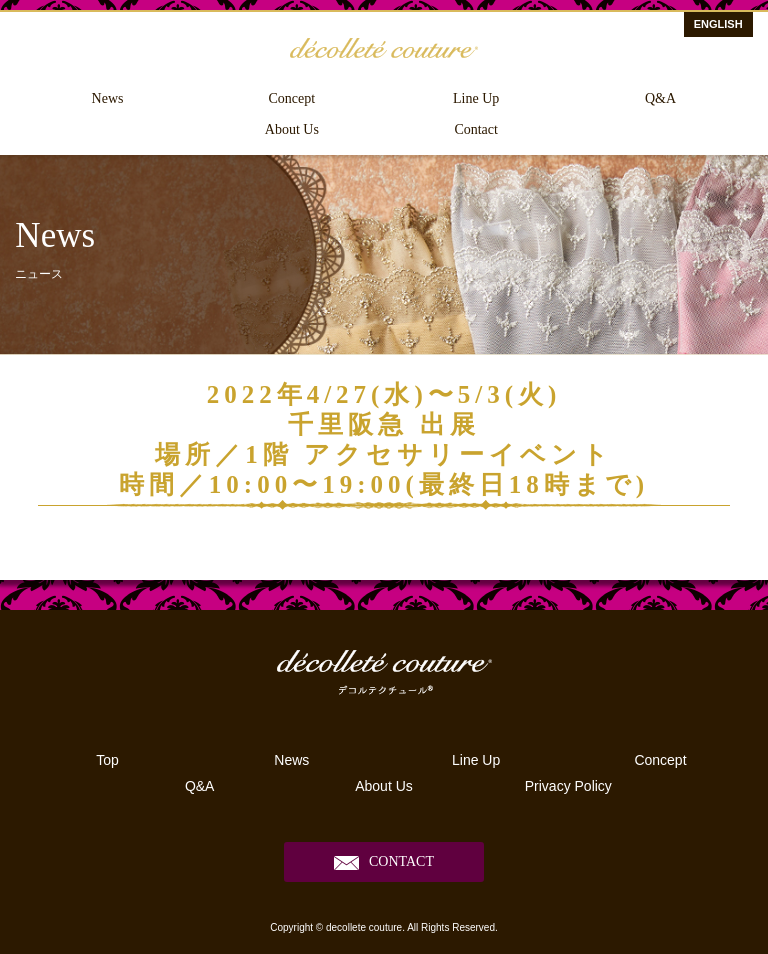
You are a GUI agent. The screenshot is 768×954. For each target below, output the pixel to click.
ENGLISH (718, 24)
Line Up (476, 98)
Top (107, 760)
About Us (292, 129)
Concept (292, 98)
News (108, 98)
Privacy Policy (568, 786)
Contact (476, 129)
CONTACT (401, 861)
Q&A (660, 98)
